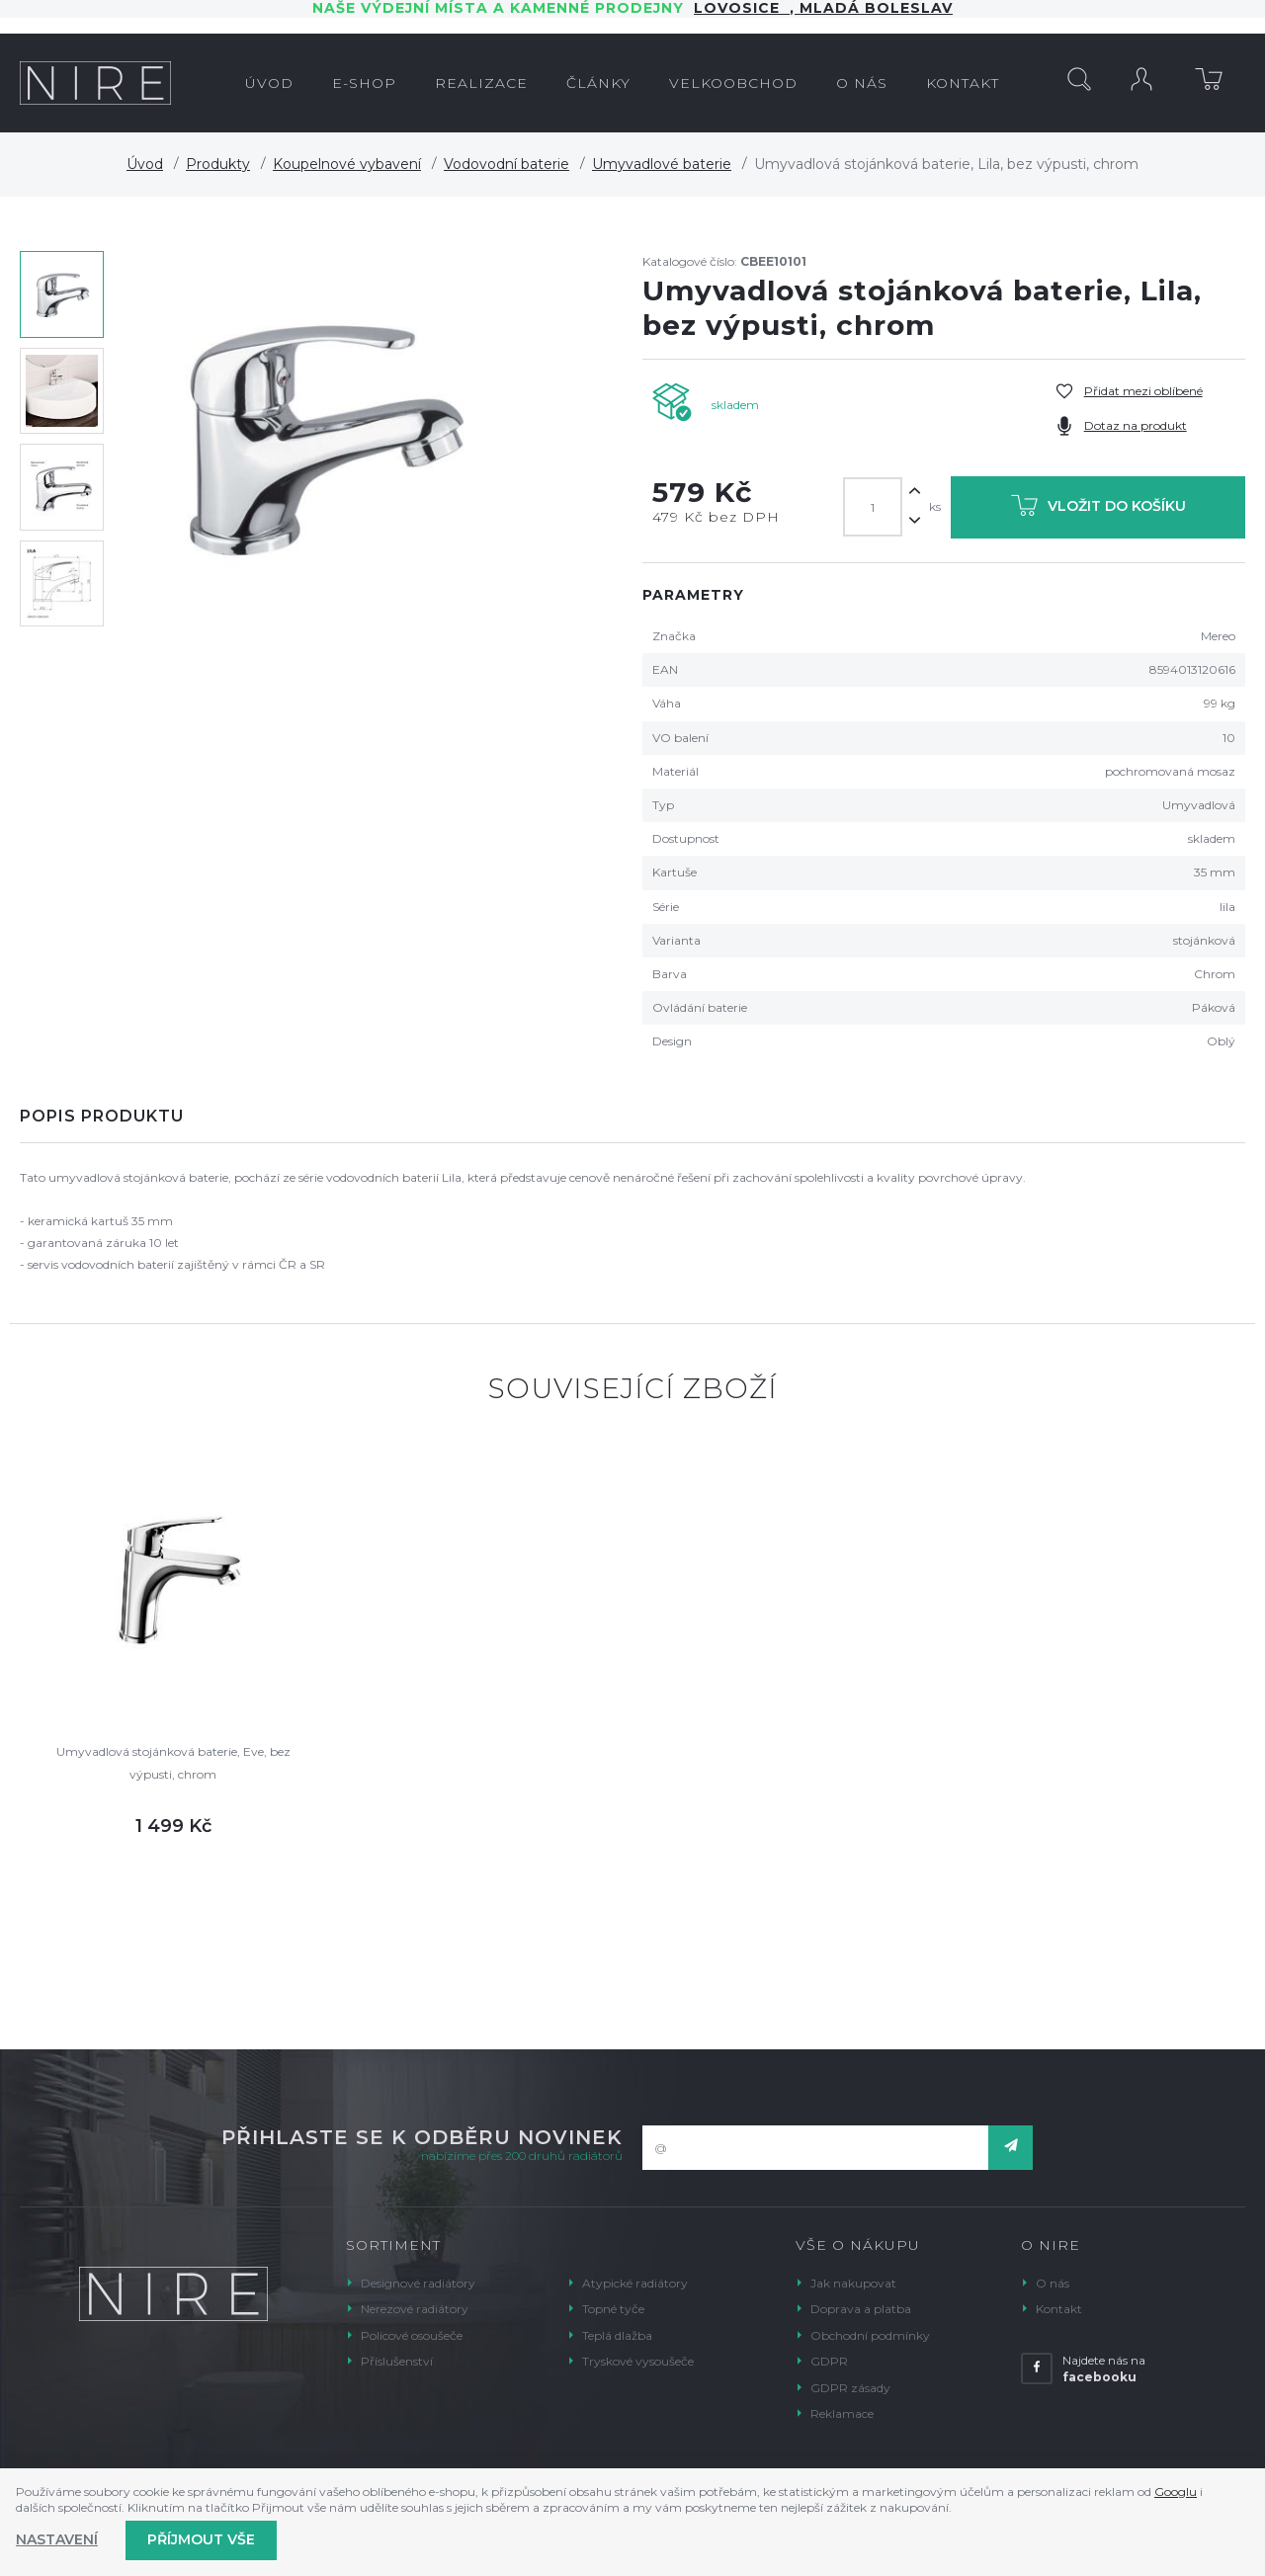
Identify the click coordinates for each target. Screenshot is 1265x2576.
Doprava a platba (860, 2308)
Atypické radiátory (635, 2283)
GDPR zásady (850, 2387)
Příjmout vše (201, 2539)
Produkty (218, 164)
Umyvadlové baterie (661, 164)
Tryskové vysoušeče (638, 2361)
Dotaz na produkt (1135, 425)
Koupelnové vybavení (347, 164)
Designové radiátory (418, 2283)
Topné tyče (613, 2308)
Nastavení (57, 2539)
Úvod (144, 164)
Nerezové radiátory (414, 2308)
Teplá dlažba (617, 2335)
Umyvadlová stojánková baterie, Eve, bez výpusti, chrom (173, 1762)
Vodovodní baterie (506, 164)
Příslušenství (397, 2361)
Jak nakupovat (853, 2283)
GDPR (829, 2361)
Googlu (1175, 2491)
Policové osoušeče (412, 2335)
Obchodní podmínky (870, 2335)
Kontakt (1059, 2308)
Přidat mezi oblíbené (1143, 390)
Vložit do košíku (1098, 509)
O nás (1052, 2283)
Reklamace (842, 2413)
